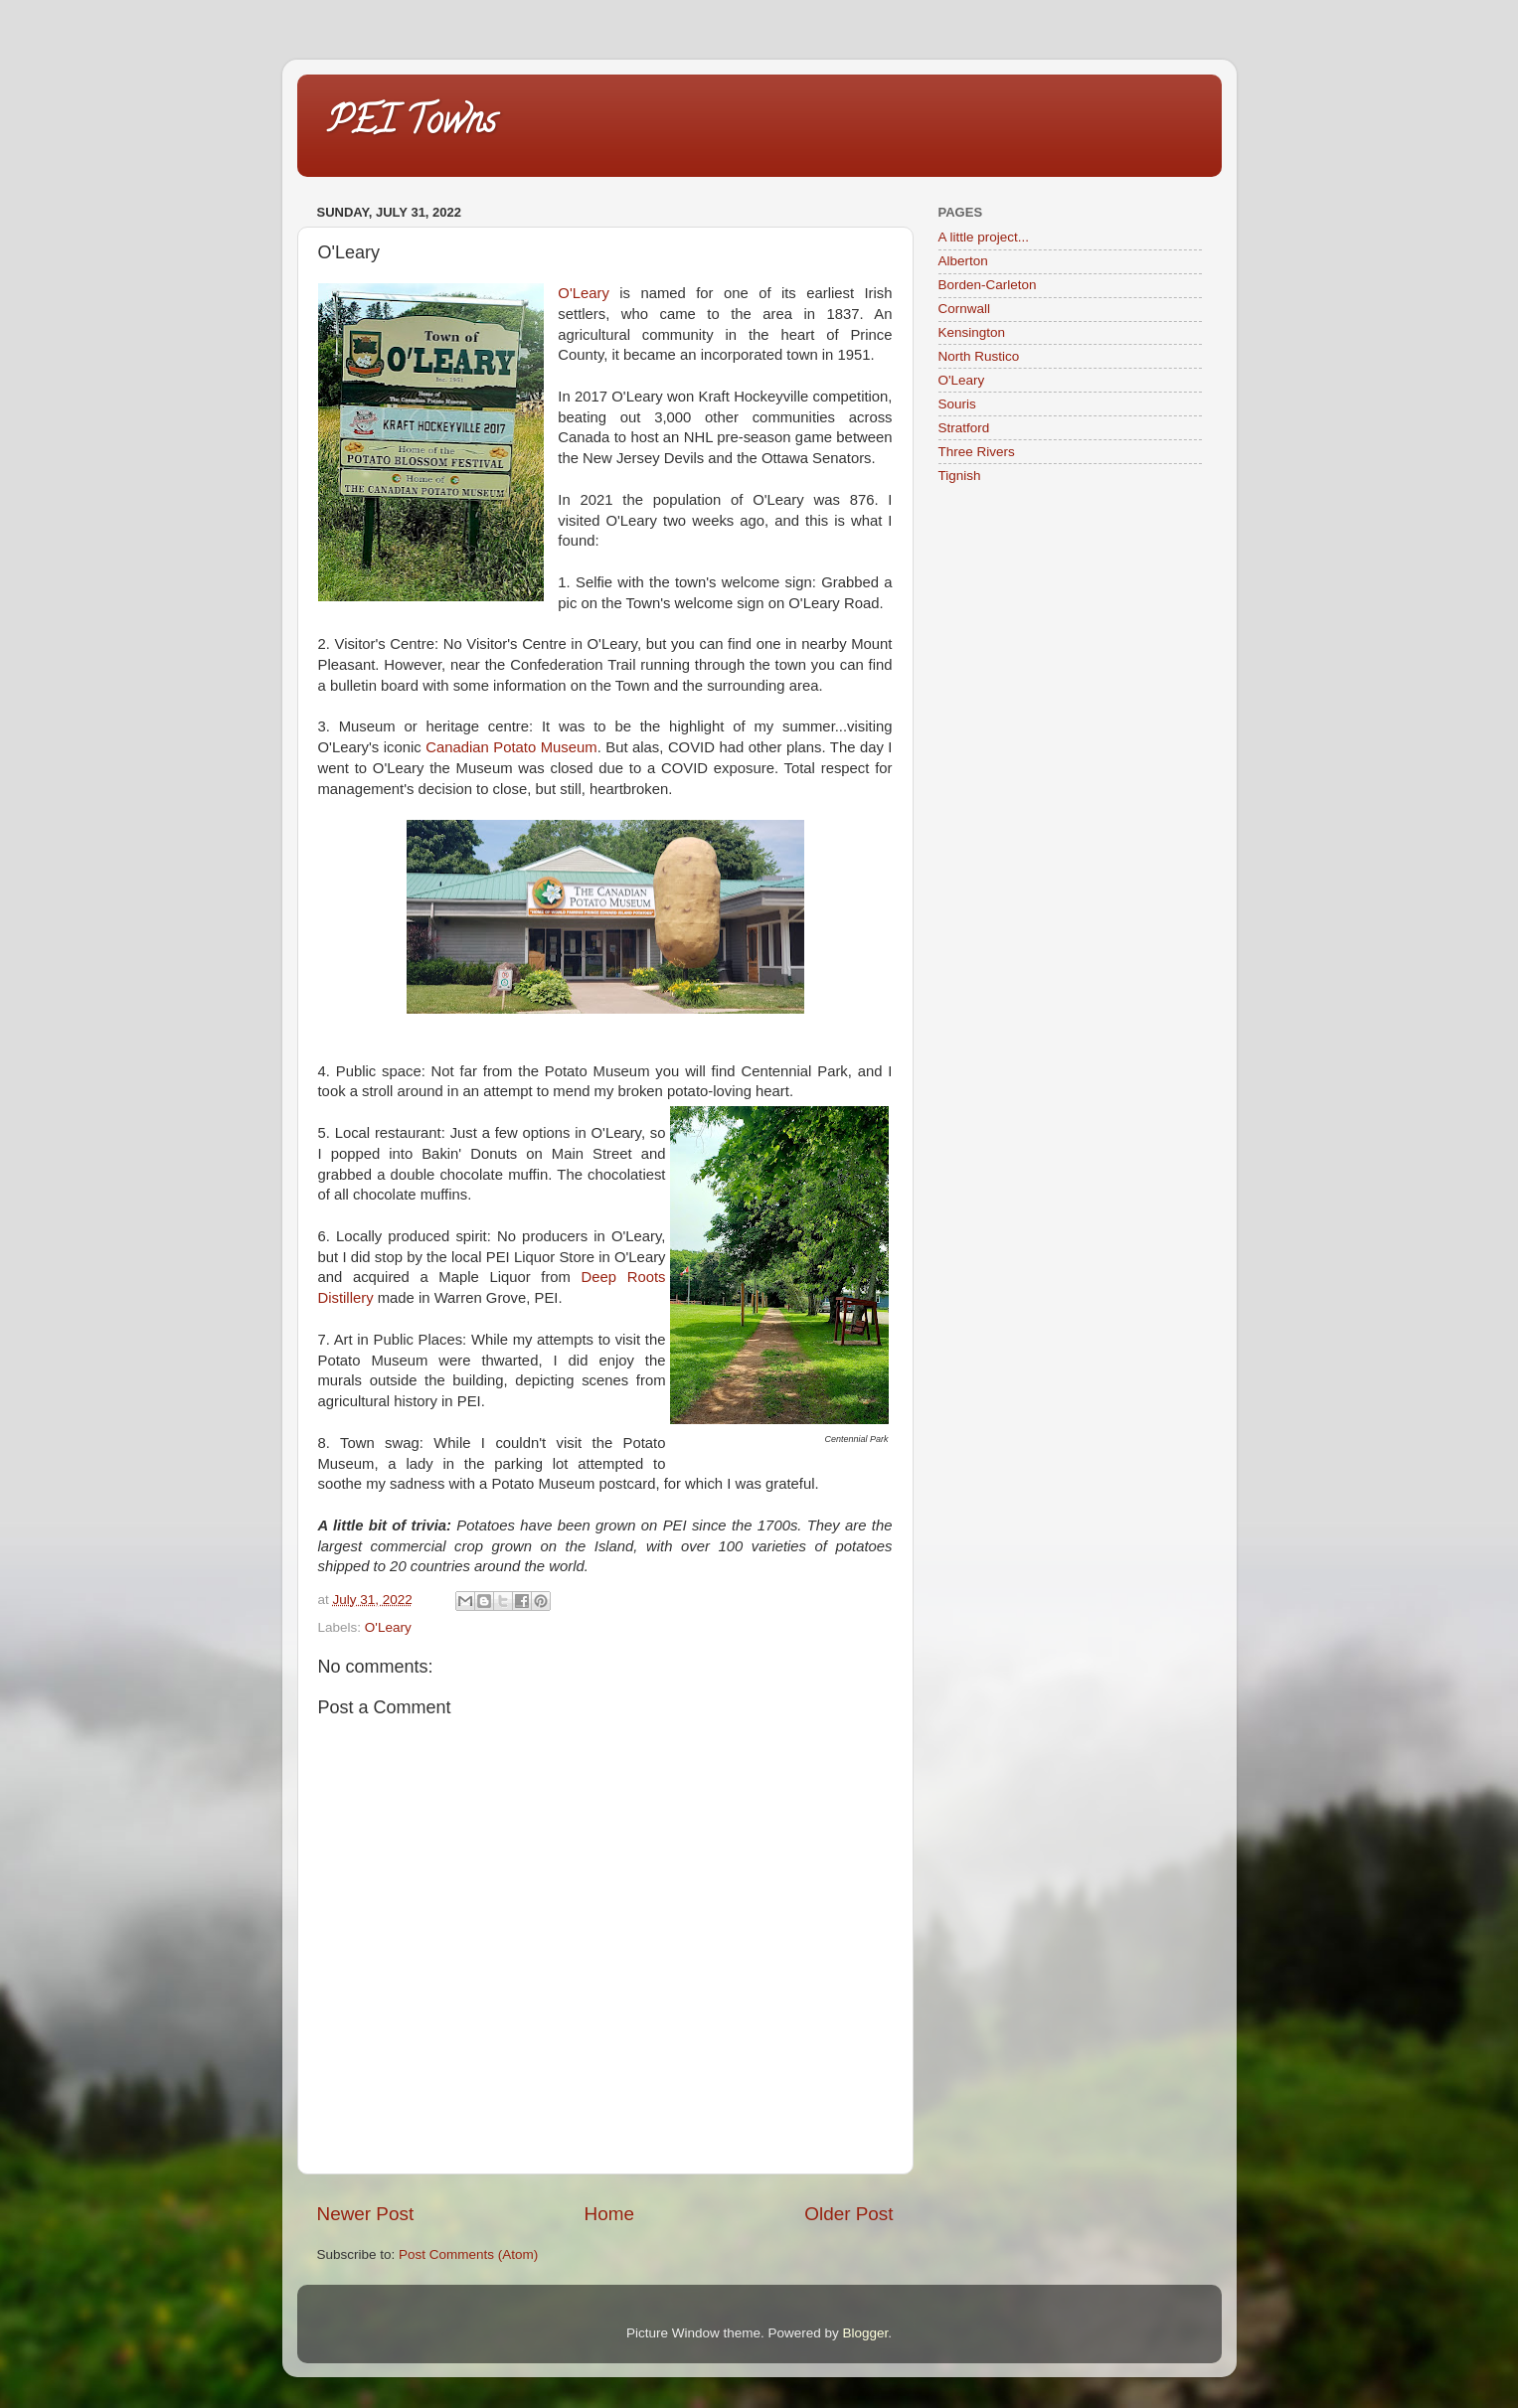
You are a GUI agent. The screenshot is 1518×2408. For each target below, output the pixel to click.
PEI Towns (411, 124)
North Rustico (979, 356)
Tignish (959, 475)
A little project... (984, 237)
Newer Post (366, 2213)
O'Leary (583, 293)
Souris (957, 404)
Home (609, 2213)
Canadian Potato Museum (510, 747)
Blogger (866, 2333)
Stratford (964, 427)
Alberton (963, 260)
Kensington (972, 332)
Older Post (848, 2213)
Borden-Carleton (987, 284)
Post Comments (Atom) (468, 2254)
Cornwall (964, 308)
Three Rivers (976, 451)
